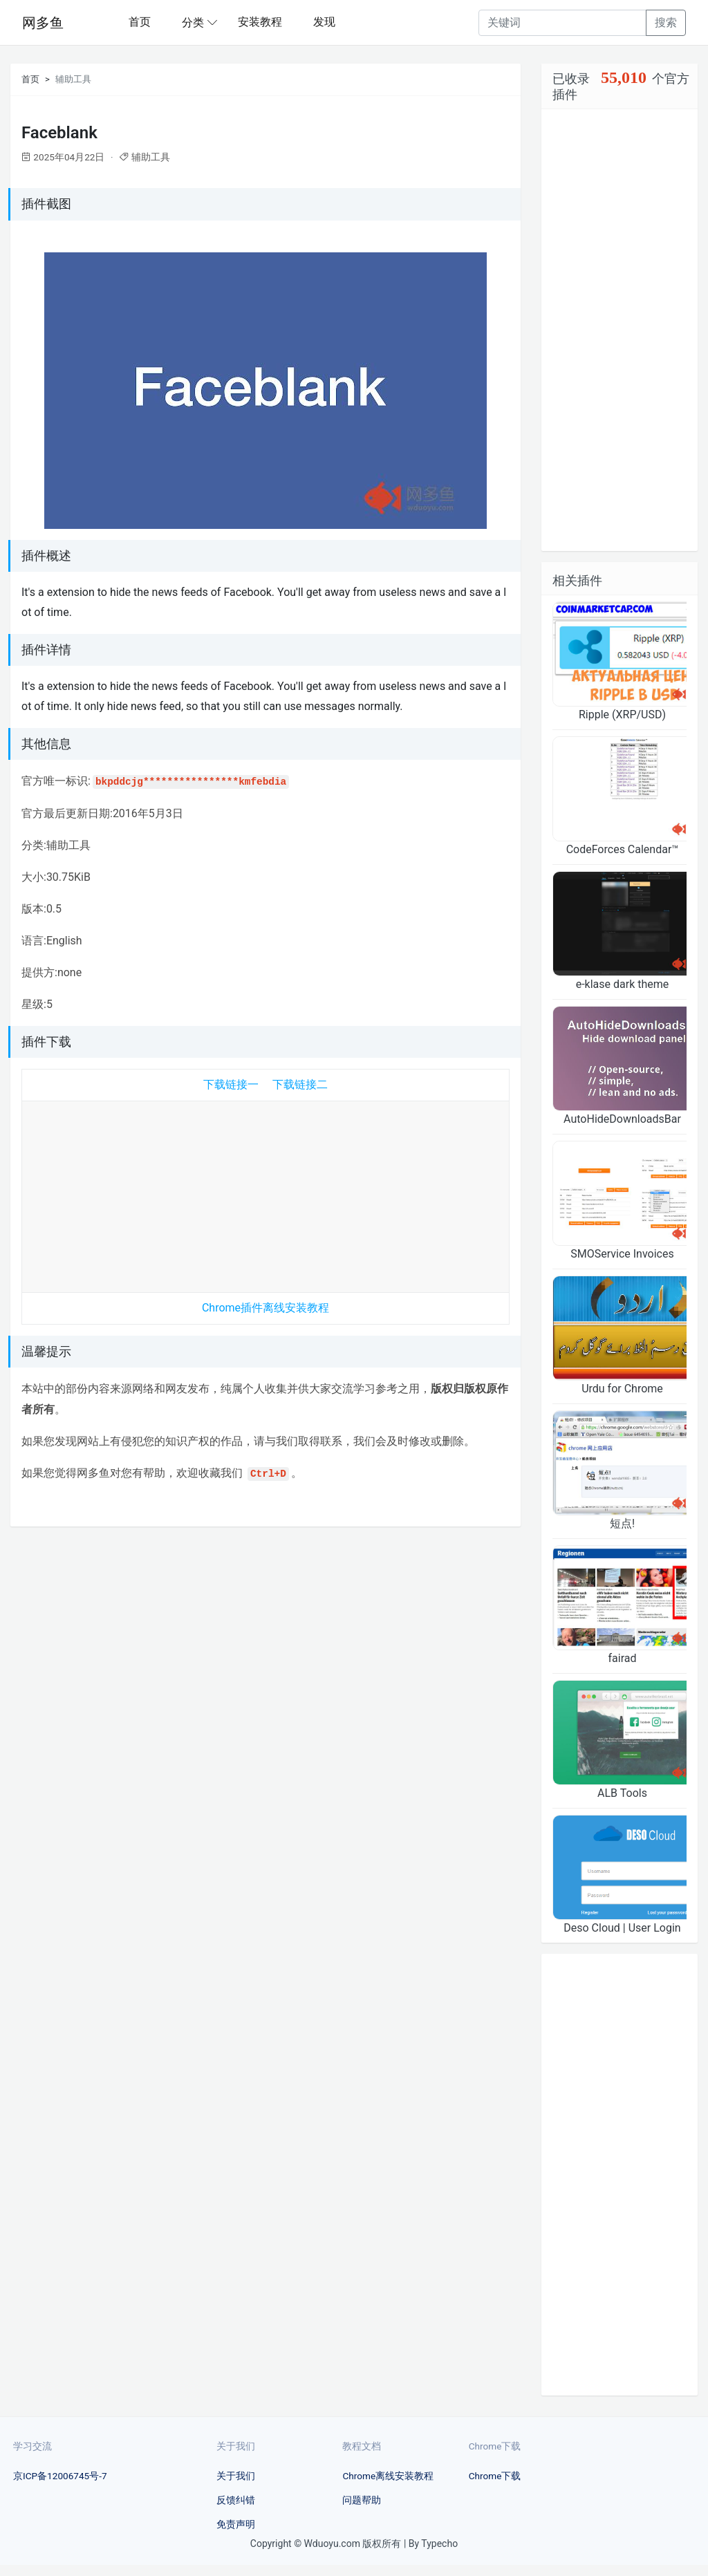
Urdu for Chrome (622, 1388)
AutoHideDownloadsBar (622, 1119)
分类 (193, 22)
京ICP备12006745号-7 (60, 2475)
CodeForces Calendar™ (622, 849)
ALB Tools (622, 1793)
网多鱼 (43, 23)
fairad (622, 1658)
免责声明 (235, 2524)
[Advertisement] (265, 1193)
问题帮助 (361, 2499)
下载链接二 (300, 1084)
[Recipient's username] (562, 23)
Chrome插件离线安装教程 (265, 1307)
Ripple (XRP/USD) (622, 714)
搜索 (666, 22)
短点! (622, 1523)
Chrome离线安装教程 (388, 2475)
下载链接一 (231, 1084)
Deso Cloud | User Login (621, 1927)
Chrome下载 (495, 2475)
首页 (140, 21)
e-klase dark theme (622, 984)
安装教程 (260, 21)
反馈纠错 (235, 2499)
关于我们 (235, 2475)
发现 (324, 21)
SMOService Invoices (621, 1253)
